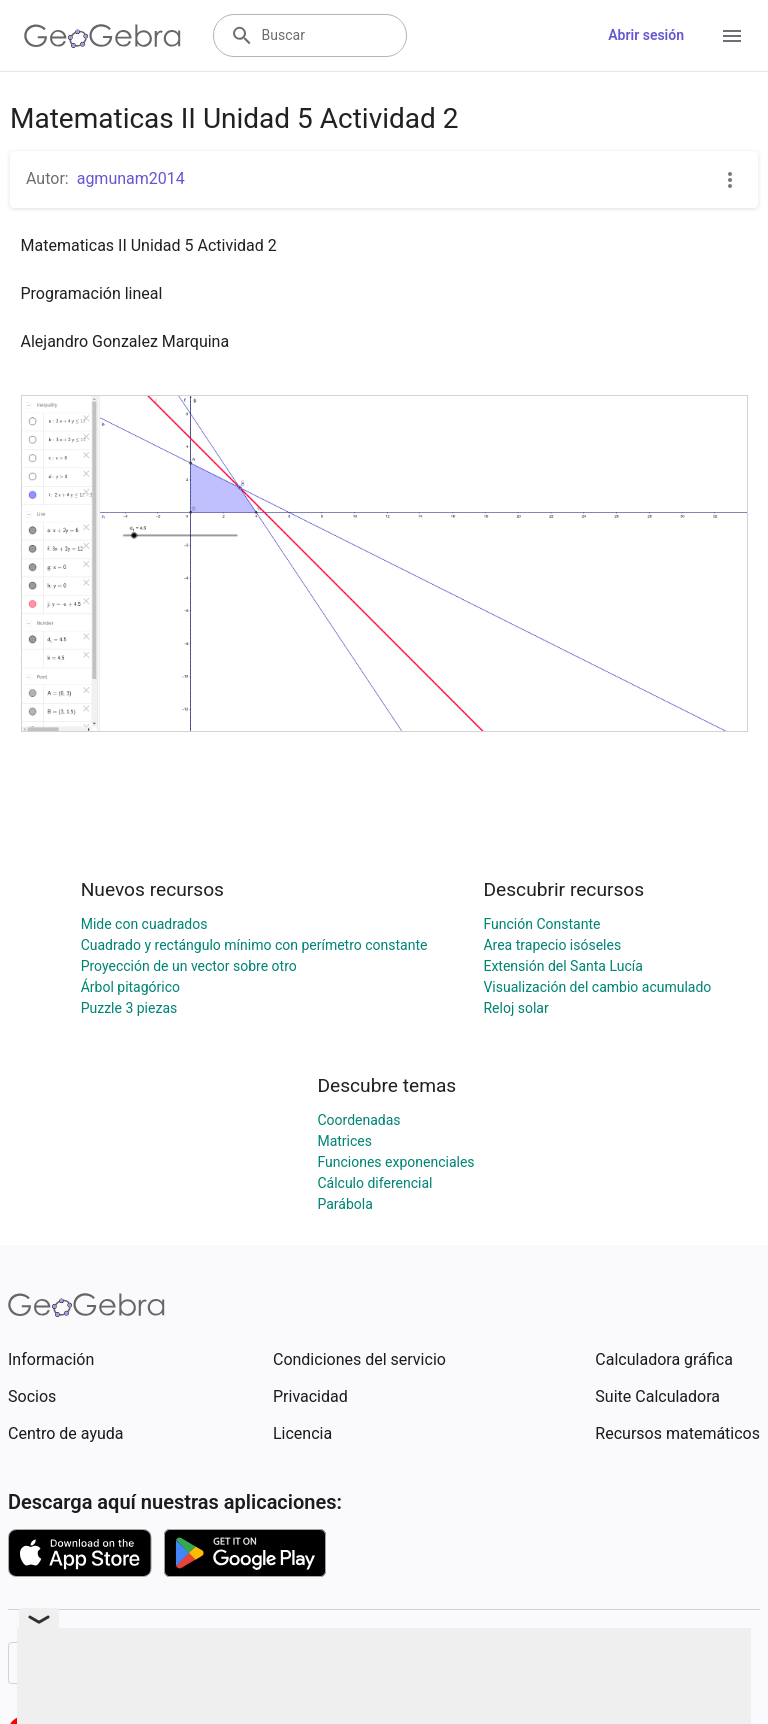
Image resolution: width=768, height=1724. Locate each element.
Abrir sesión (646, 35)
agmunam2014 (131, 178)
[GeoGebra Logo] (102, 36)
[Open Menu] (732, 36)
